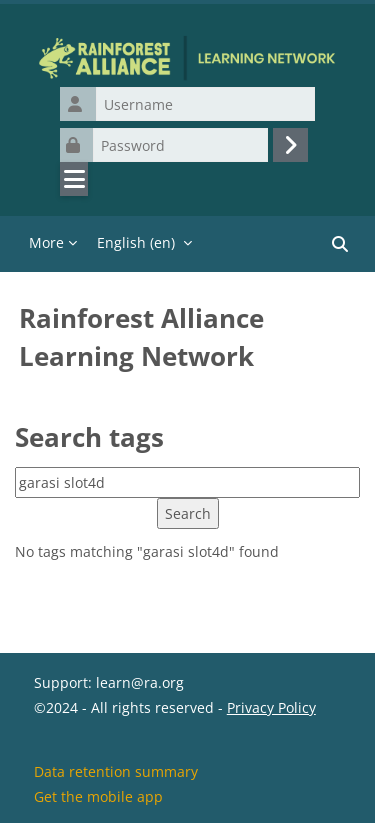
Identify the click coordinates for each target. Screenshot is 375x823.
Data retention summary (116, 771)
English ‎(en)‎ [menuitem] (136, 242)
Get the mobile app (98, 796)
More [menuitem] (46, 242)
